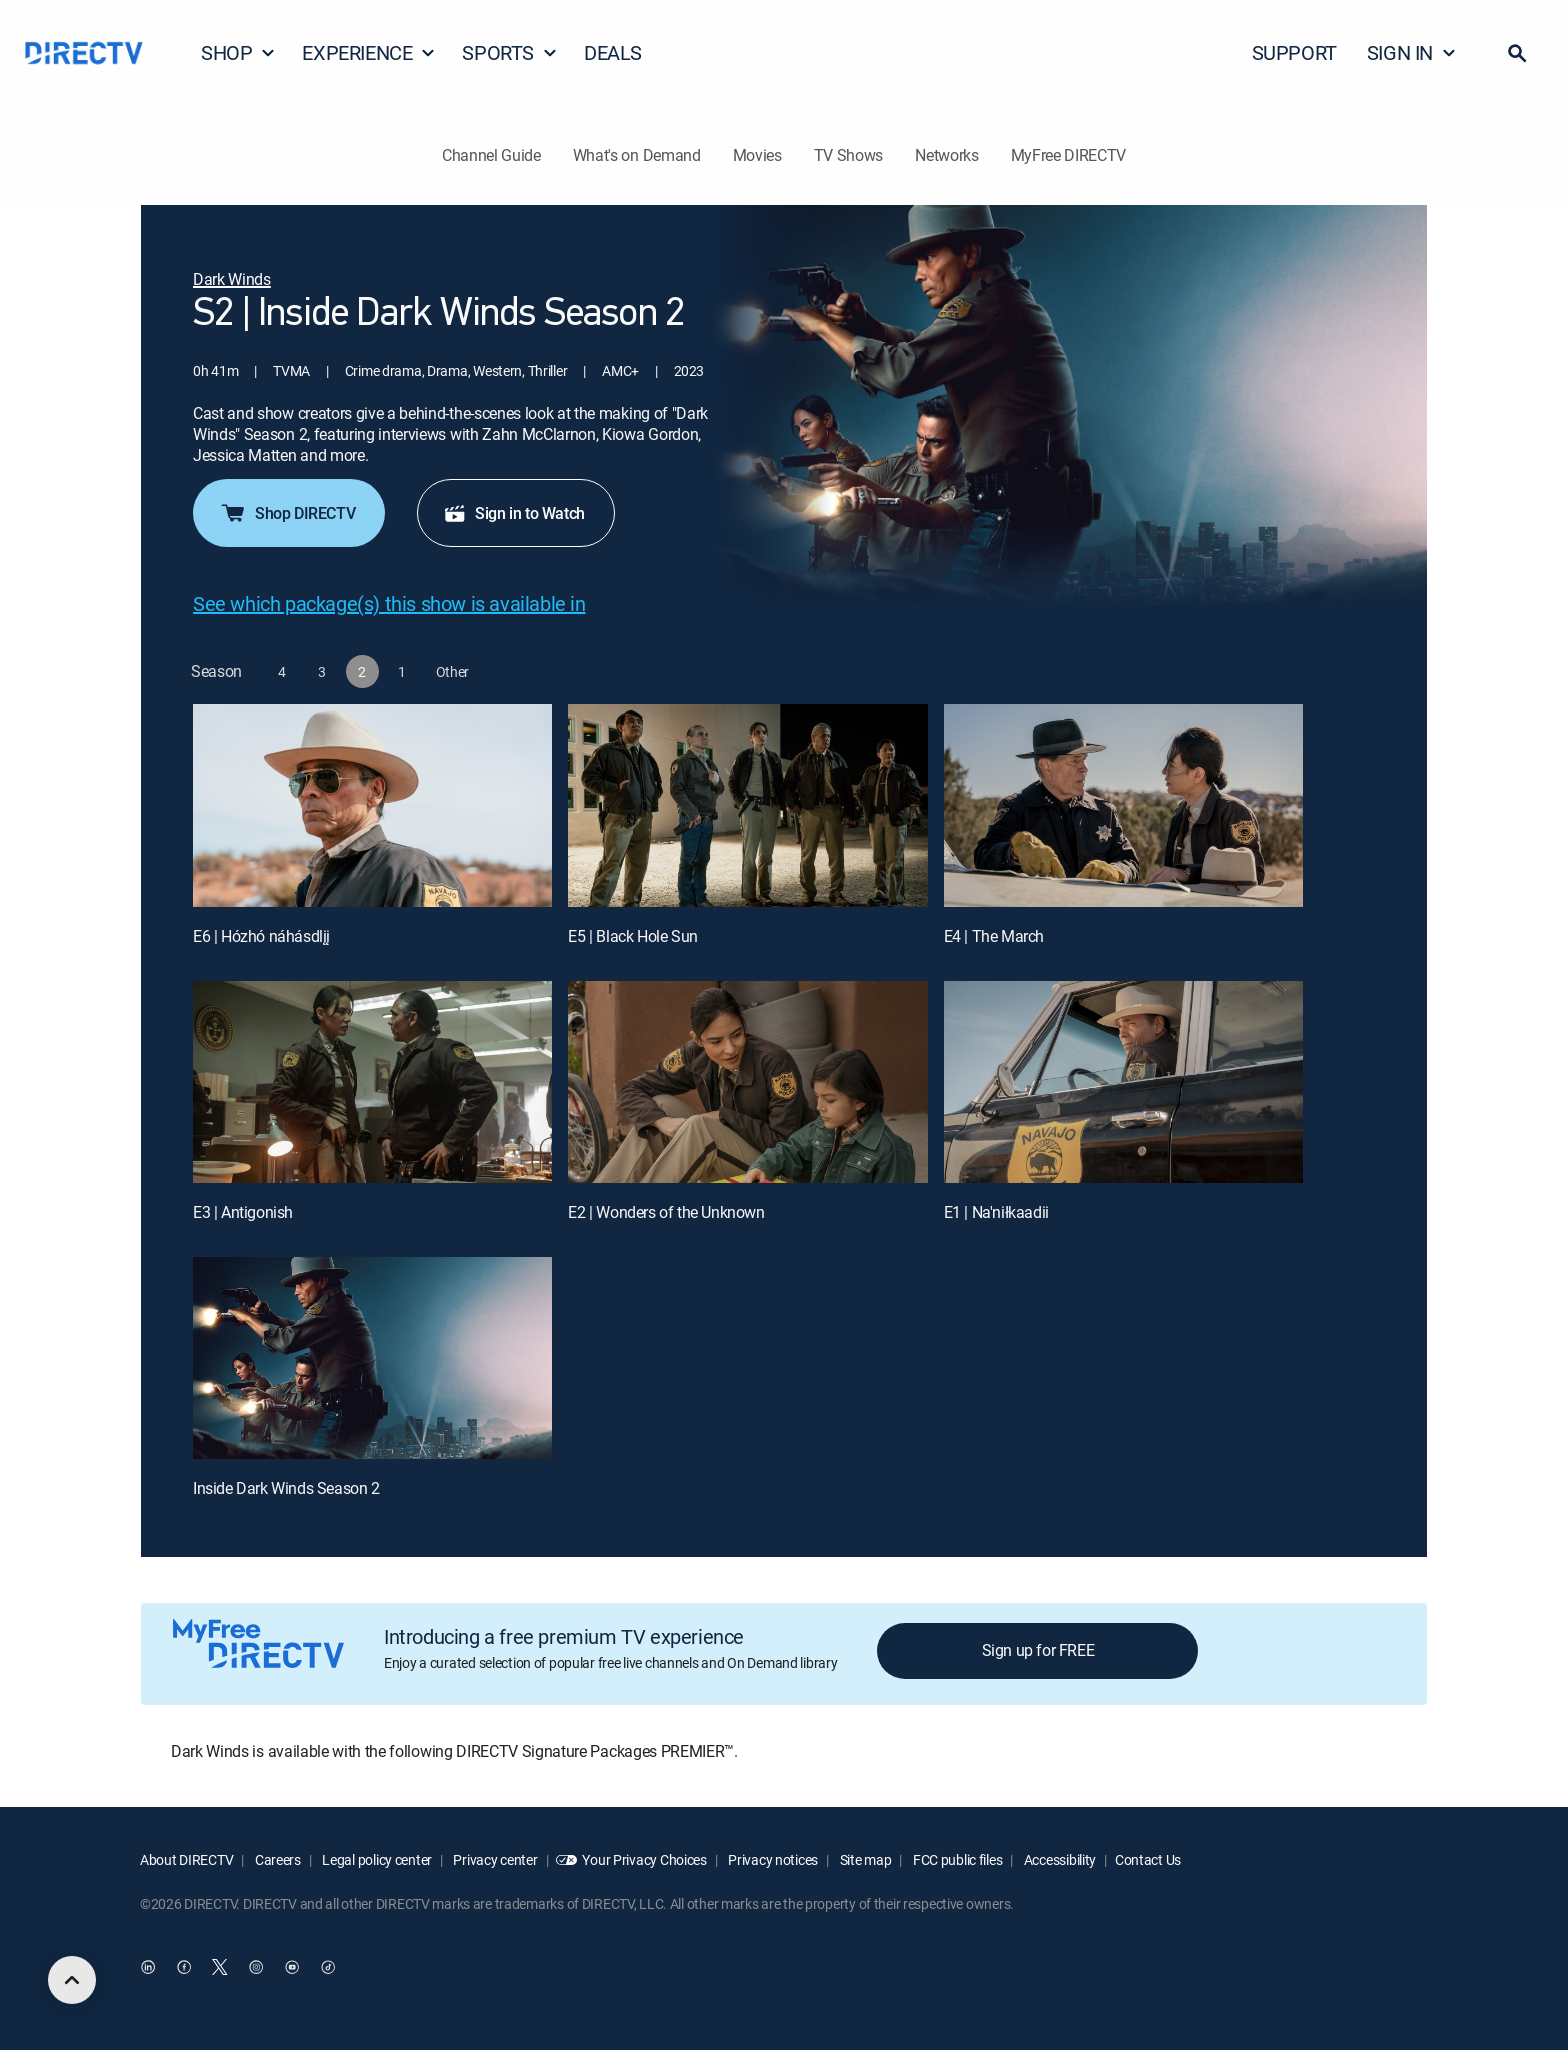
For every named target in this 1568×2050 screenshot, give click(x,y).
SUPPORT (1294, 52)
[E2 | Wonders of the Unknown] (747, 1082)
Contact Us (1148, 1859)
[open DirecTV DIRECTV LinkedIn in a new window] (148, 1967)
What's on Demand (637, 155)
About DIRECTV (186, 1859)
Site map (864, 1859)
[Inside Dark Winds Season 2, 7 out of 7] (372, 1358)
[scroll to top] (72, 1980)
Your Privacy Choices (644, 1859)
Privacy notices (772, 1859)
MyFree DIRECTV (1069, 155)
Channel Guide (491, 155)
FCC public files (956, 1859)
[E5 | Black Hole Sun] (747, 805)
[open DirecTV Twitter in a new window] (220, 1967)
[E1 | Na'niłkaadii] (1123, 1082)
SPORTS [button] (510, 52)
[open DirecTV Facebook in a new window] (184, 1967)
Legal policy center (376, 1859)
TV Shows (848, 155)
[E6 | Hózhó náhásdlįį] (372, 805)
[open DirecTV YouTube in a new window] (292, 1967)
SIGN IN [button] (1412, 52)
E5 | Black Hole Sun (632, 936)
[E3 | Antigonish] (372, 1082)
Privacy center (494, 1859)
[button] (1517, 53)
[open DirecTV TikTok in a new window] (328, 1967)
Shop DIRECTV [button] (287, 513)
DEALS (613, 52)
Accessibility (1058, 1859)
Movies (757, 155)
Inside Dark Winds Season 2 (286, 1488)
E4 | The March (994, 936)
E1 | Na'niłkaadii (996, 1212)
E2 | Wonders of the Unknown (666, 1212)
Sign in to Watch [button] (514, 513)
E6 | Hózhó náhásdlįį (261, 936)
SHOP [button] (238, 52)
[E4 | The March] (1123, 805)
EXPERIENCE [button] (369, 52)
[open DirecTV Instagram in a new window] (256, 1967)
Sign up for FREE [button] (1038, 1650)
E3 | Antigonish (243, 1212)
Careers (276, 1859)
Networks (946, 155)
